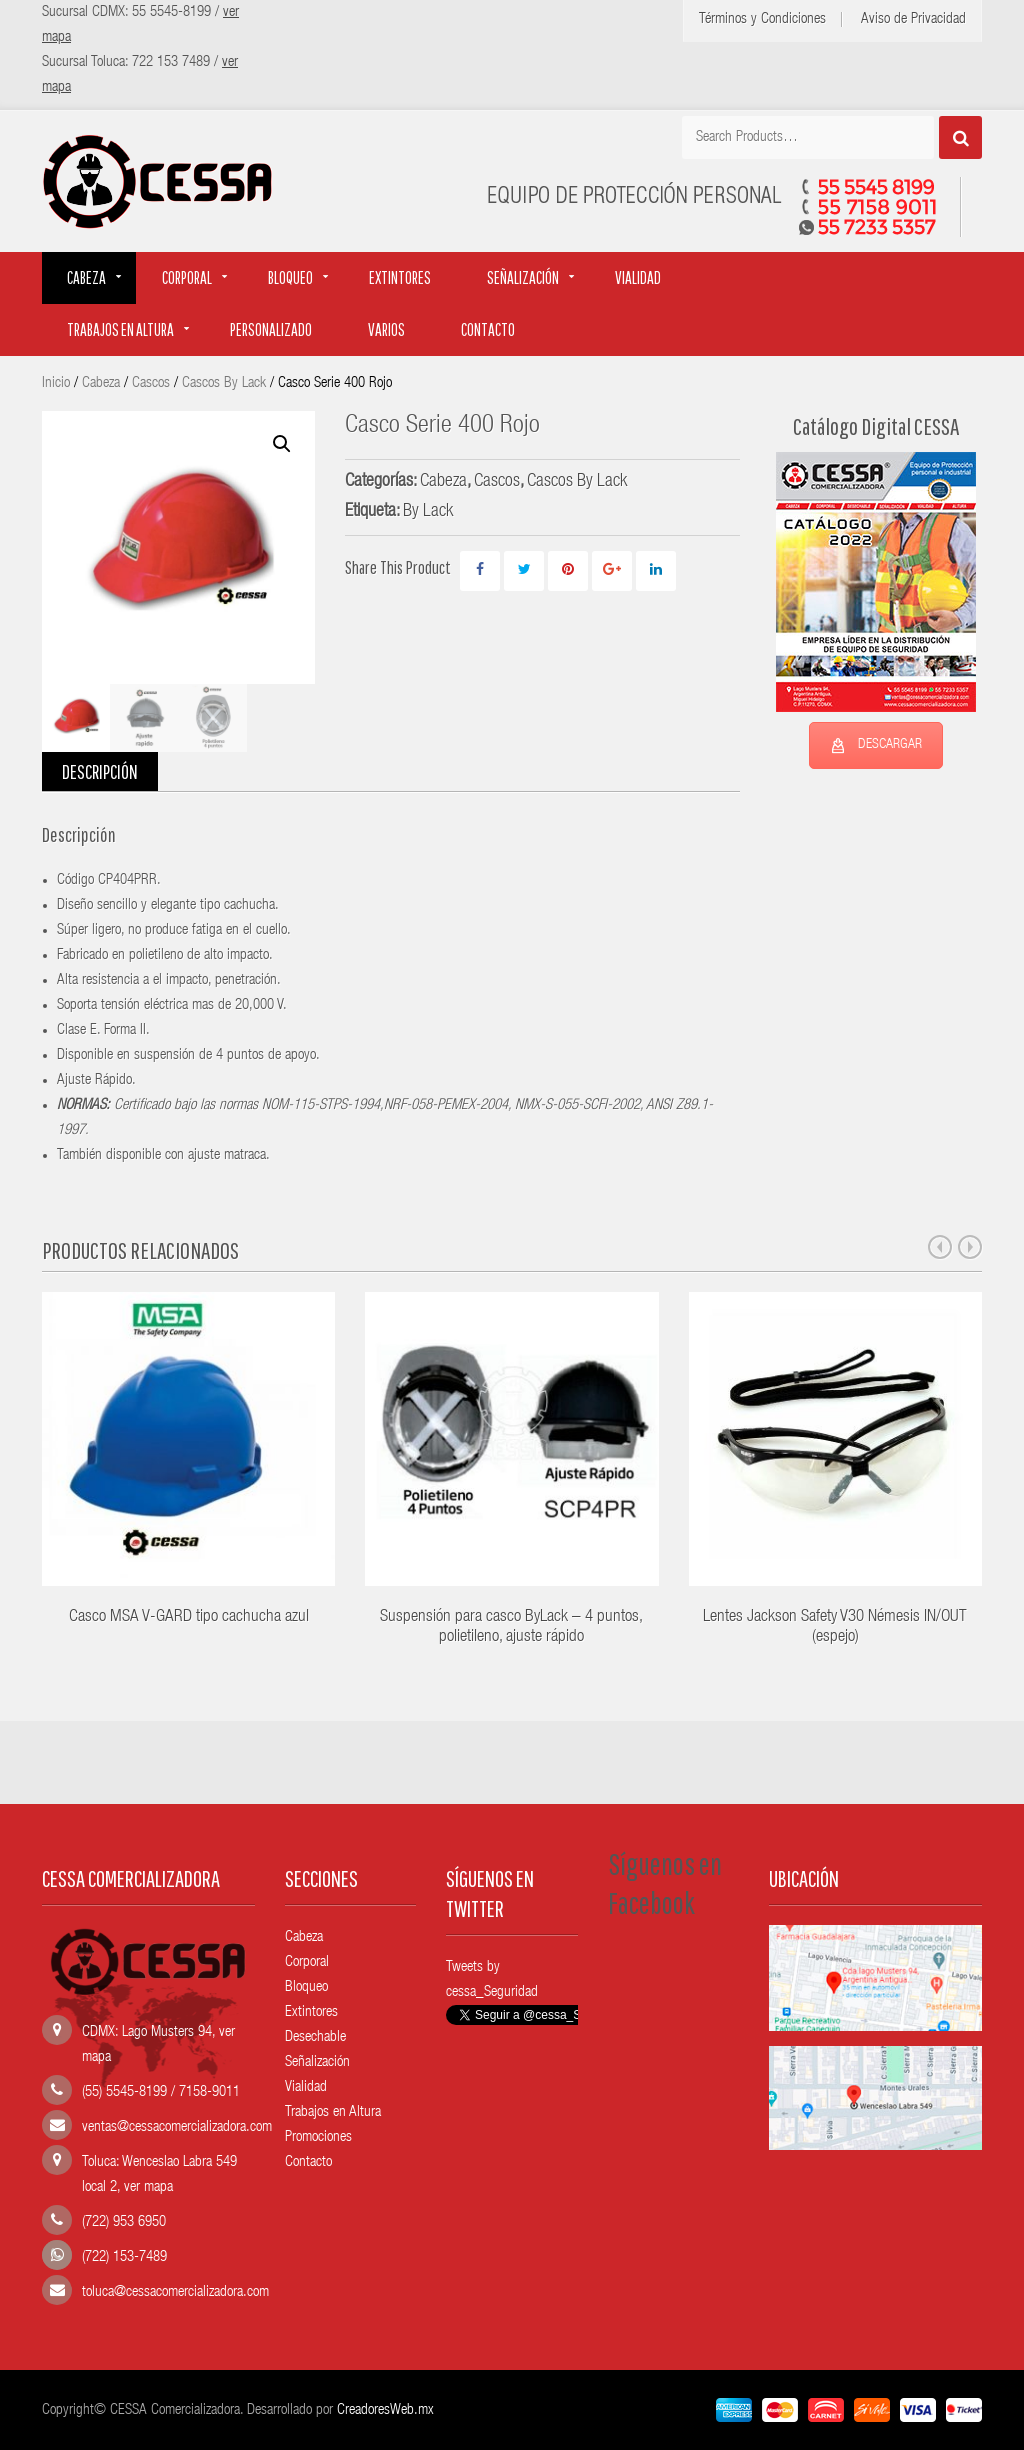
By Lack (428, 512)
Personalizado (271, 329)
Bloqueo (290, 277)
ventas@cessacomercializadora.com (177, 2127)
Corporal (187, 277)
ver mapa (148, 2187)
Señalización (523, 277)
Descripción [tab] (100, 771)
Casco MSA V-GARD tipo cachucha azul (189, 1617)
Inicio (56, 383)
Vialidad (638, 277)
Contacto (488, 329)
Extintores (400, 277)
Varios (386, 329)
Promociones (318, 2137)
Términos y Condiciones (762, 19)
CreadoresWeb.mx (385, 2410)
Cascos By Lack (224, 383)
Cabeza (86, 277)
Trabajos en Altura (333, 2112)
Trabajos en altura (120, 329)
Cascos (151, 383)
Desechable (315, 2037)
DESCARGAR (876, 745)
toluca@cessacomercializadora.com (175, 2292)
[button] (282, 444)
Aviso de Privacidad (913, 19)
